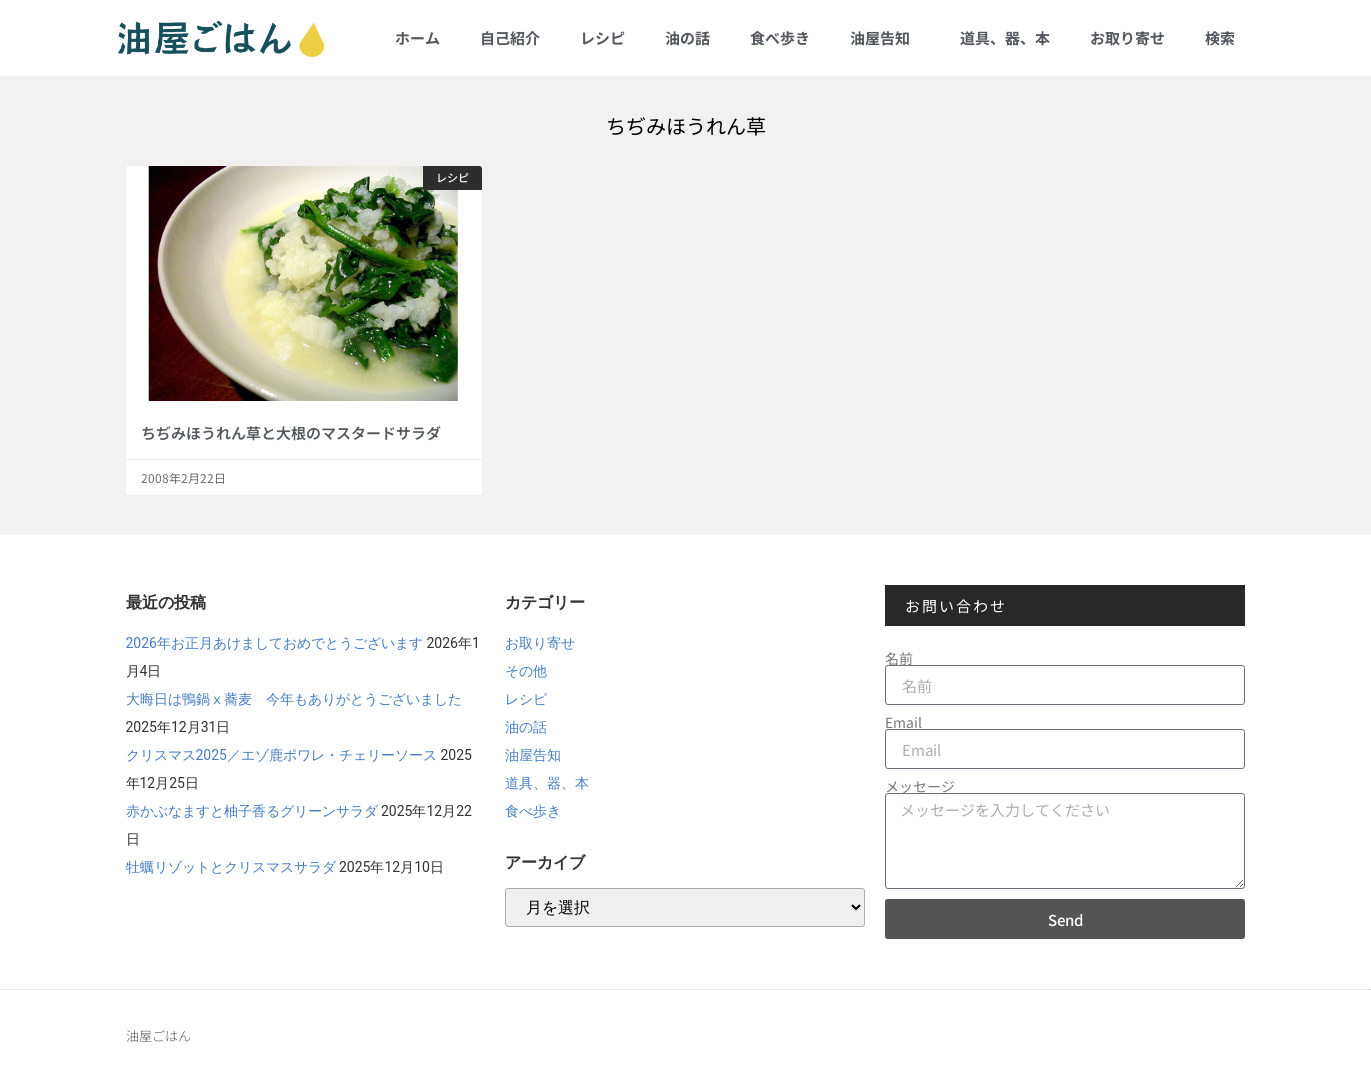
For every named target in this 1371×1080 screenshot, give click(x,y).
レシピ (602, 37)
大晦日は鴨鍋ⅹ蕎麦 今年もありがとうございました (294, 699)
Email (903, 722)
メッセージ (920, 786)
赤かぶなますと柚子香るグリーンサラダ (252, 811)
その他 (526, 671)
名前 (899, 658)
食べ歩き (780, 37)
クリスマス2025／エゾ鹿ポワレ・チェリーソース (281, 755)
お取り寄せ (1127, 37)
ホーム (417, 37)
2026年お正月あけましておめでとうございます (274, 643)
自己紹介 (510, 37)
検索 (1220, 37)
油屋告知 (885, 37)
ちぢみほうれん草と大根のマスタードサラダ (291, 432)
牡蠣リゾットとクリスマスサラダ (231, 867)
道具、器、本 (1005, 37)
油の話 (687, 37)
